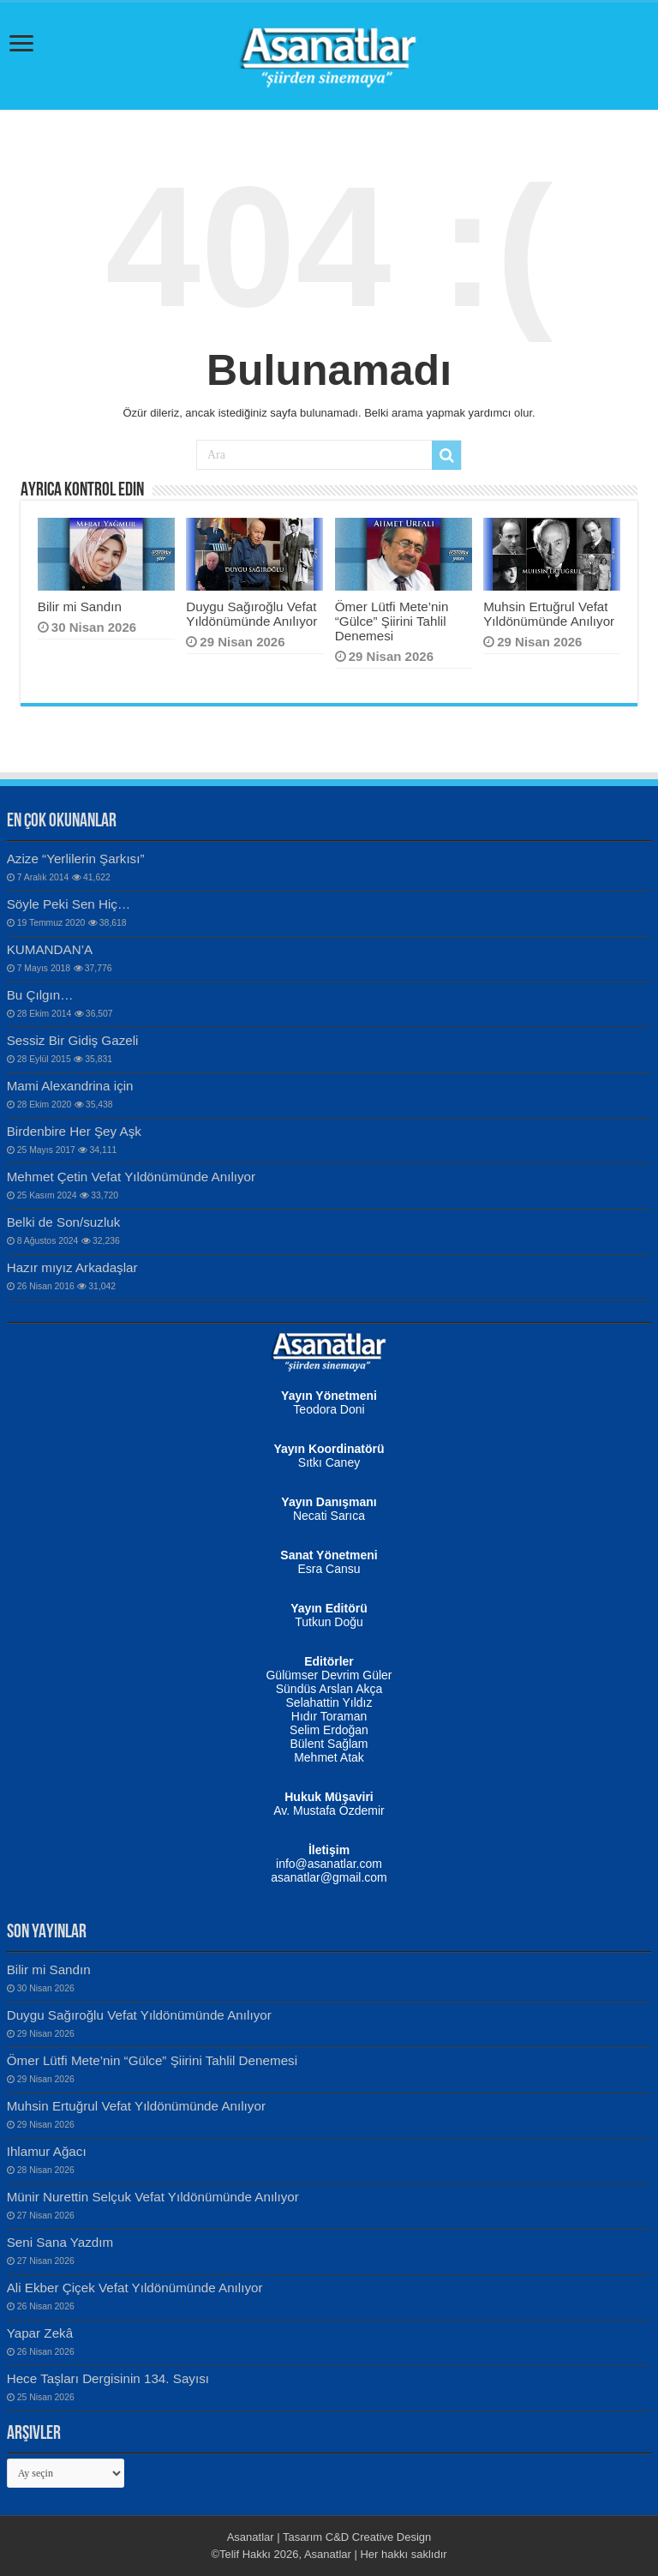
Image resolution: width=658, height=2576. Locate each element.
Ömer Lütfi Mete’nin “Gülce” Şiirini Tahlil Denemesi (392, 621)
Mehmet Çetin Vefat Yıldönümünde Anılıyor (131, 1176)
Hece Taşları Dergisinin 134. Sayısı (108, 2378)
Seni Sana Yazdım (60, 2242)
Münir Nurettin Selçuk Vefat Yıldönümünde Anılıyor (153, 2196)
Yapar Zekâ (40, 2333)
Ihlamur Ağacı (47, 2151)
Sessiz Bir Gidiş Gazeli (73, 1040)
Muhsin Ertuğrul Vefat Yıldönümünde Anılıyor (548, 613)
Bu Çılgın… (40, 995)
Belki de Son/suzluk (64, 1222)
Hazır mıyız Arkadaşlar (72, 1267)
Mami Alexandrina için (70, 1085)
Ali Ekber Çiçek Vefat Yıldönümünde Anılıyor (135, 2287)
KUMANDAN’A (50, 949)
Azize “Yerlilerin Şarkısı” (76, 858)
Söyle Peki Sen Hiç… (69, 904)
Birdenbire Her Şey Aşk (74, 1131)
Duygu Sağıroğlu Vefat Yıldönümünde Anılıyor (251, 613)
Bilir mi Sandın (80, 606)
